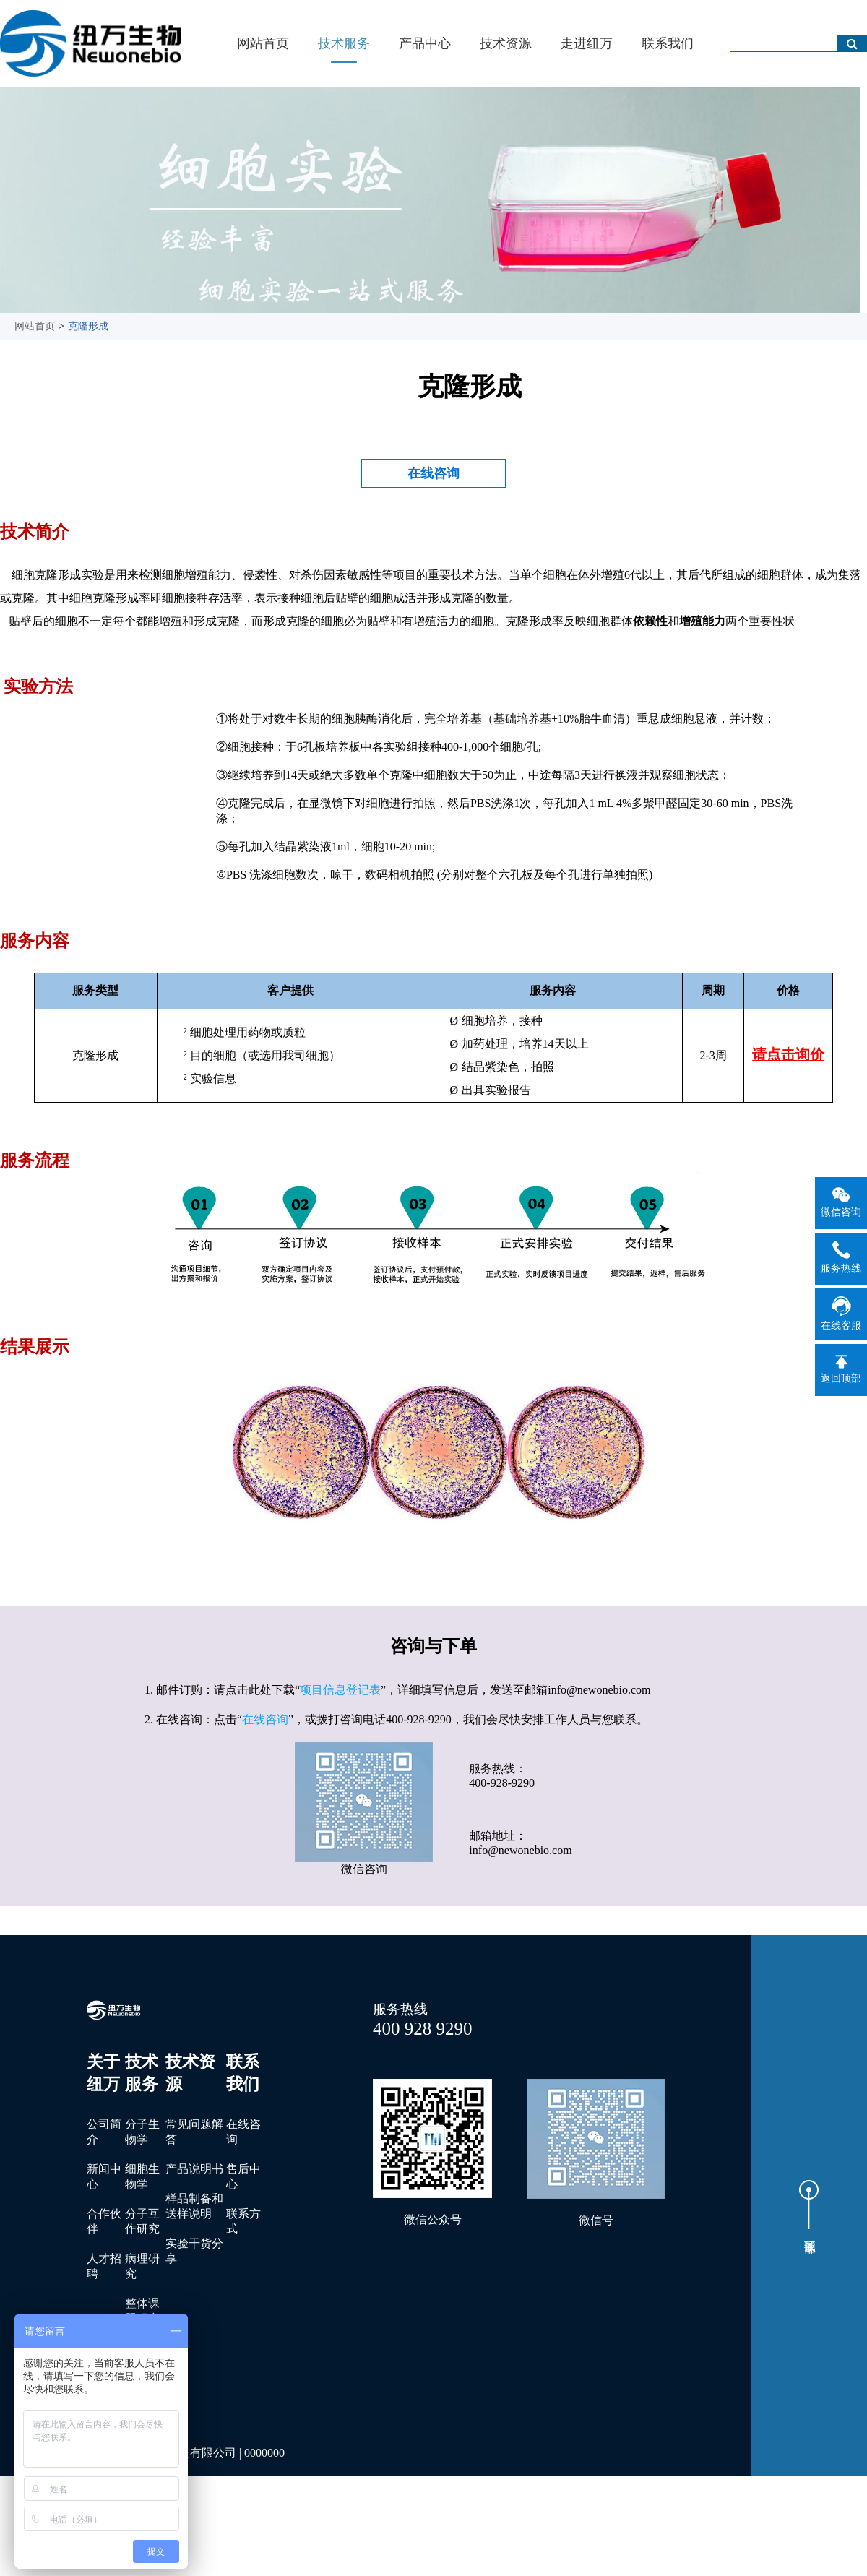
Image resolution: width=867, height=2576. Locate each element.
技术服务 (344, 43)
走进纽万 (587, 43)
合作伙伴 (104, 2221)
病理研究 (142, 2266)
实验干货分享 (194, 2251)
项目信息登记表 (340, 1690)
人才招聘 (104, 2266)
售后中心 (243, 2176)
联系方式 (243, 2221)
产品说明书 (194, 2169)
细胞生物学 (142, 2176)
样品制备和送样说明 (194, 2206)
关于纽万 (103, 2073)
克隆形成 (88, 326)
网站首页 (263, 43)
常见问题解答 (194, 2131)
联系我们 (668, 43)
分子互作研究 (142, 2221)
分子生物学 (142, 2131)
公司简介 (104, 2131)
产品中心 (425, 43)
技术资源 (506, 43)
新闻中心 (104, 2176)
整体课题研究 (142, 2311)
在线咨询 (433, 473)
